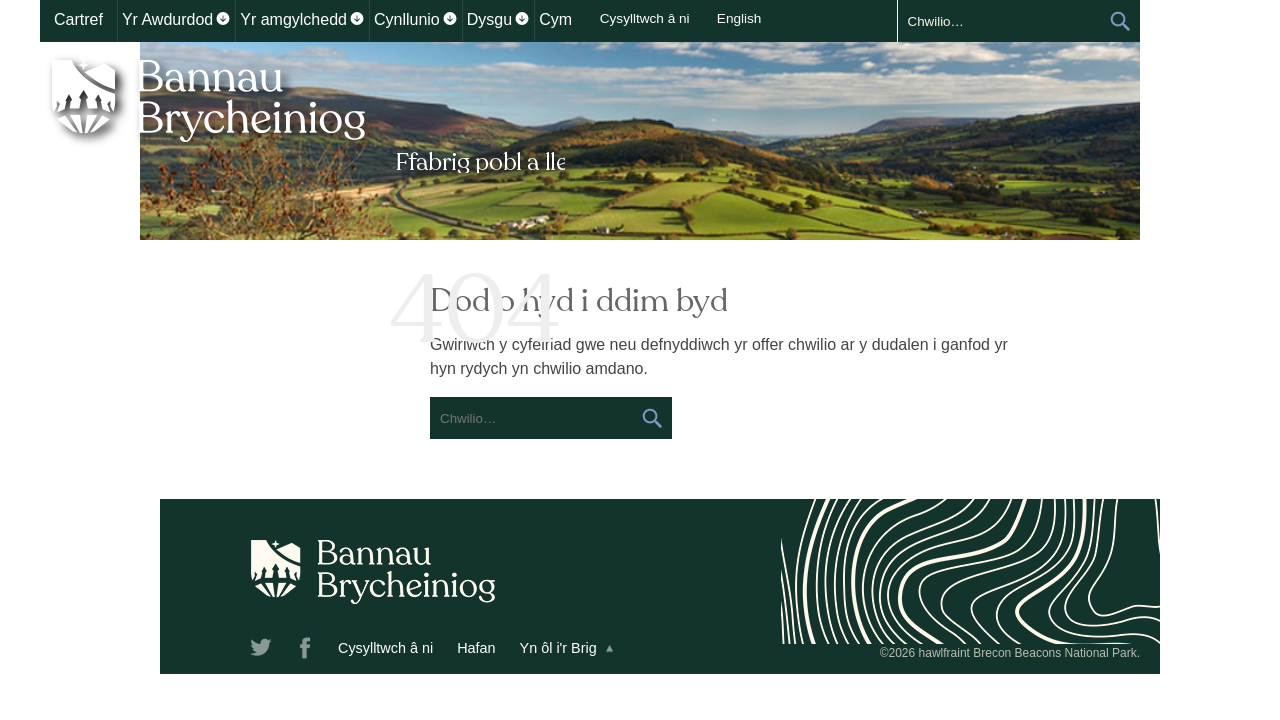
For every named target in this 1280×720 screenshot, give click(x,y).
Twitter (143, 651)
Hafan (356, 648)
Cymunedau (582, 19)
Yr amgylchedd (293, 19)
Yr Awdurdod (167, 19)
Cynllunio (407, 19)
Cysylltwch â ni (845, 18)
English (939, 18)
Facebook (187, 651)
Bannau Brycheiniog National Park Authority (302, 113)
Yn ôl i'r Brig (438, 648)
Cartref (78, 19)
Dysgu (489, 19)
